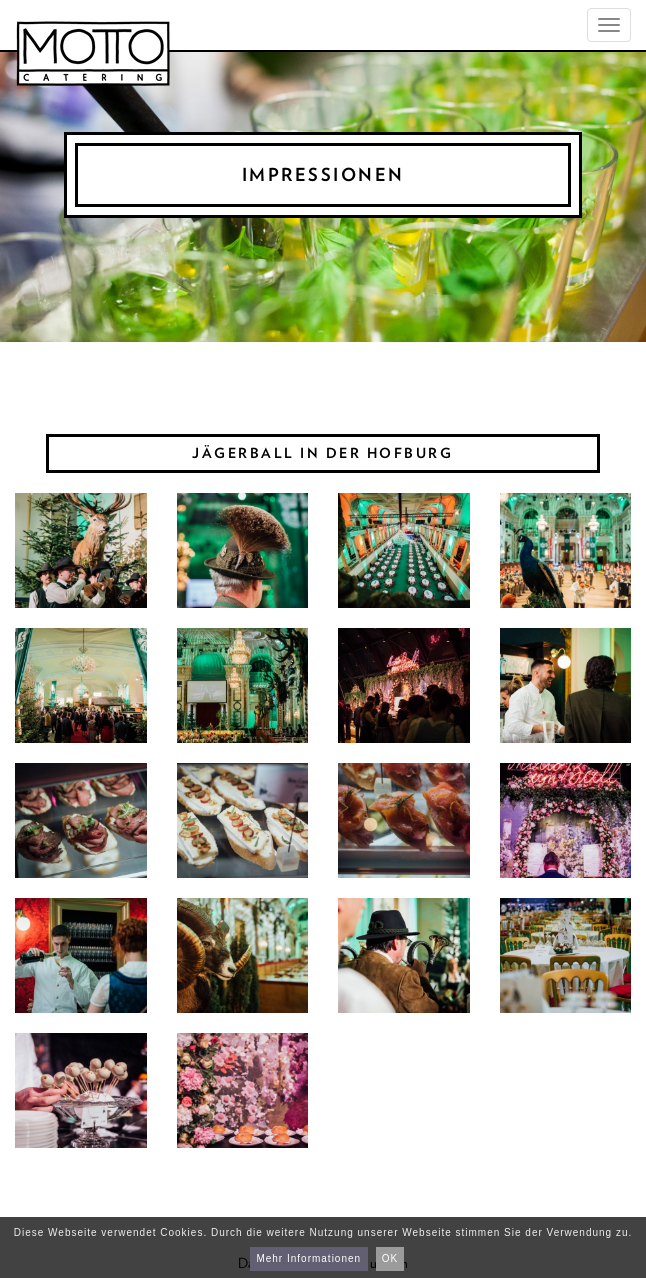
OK (390, 1258)
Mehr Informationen (308, 1258)
